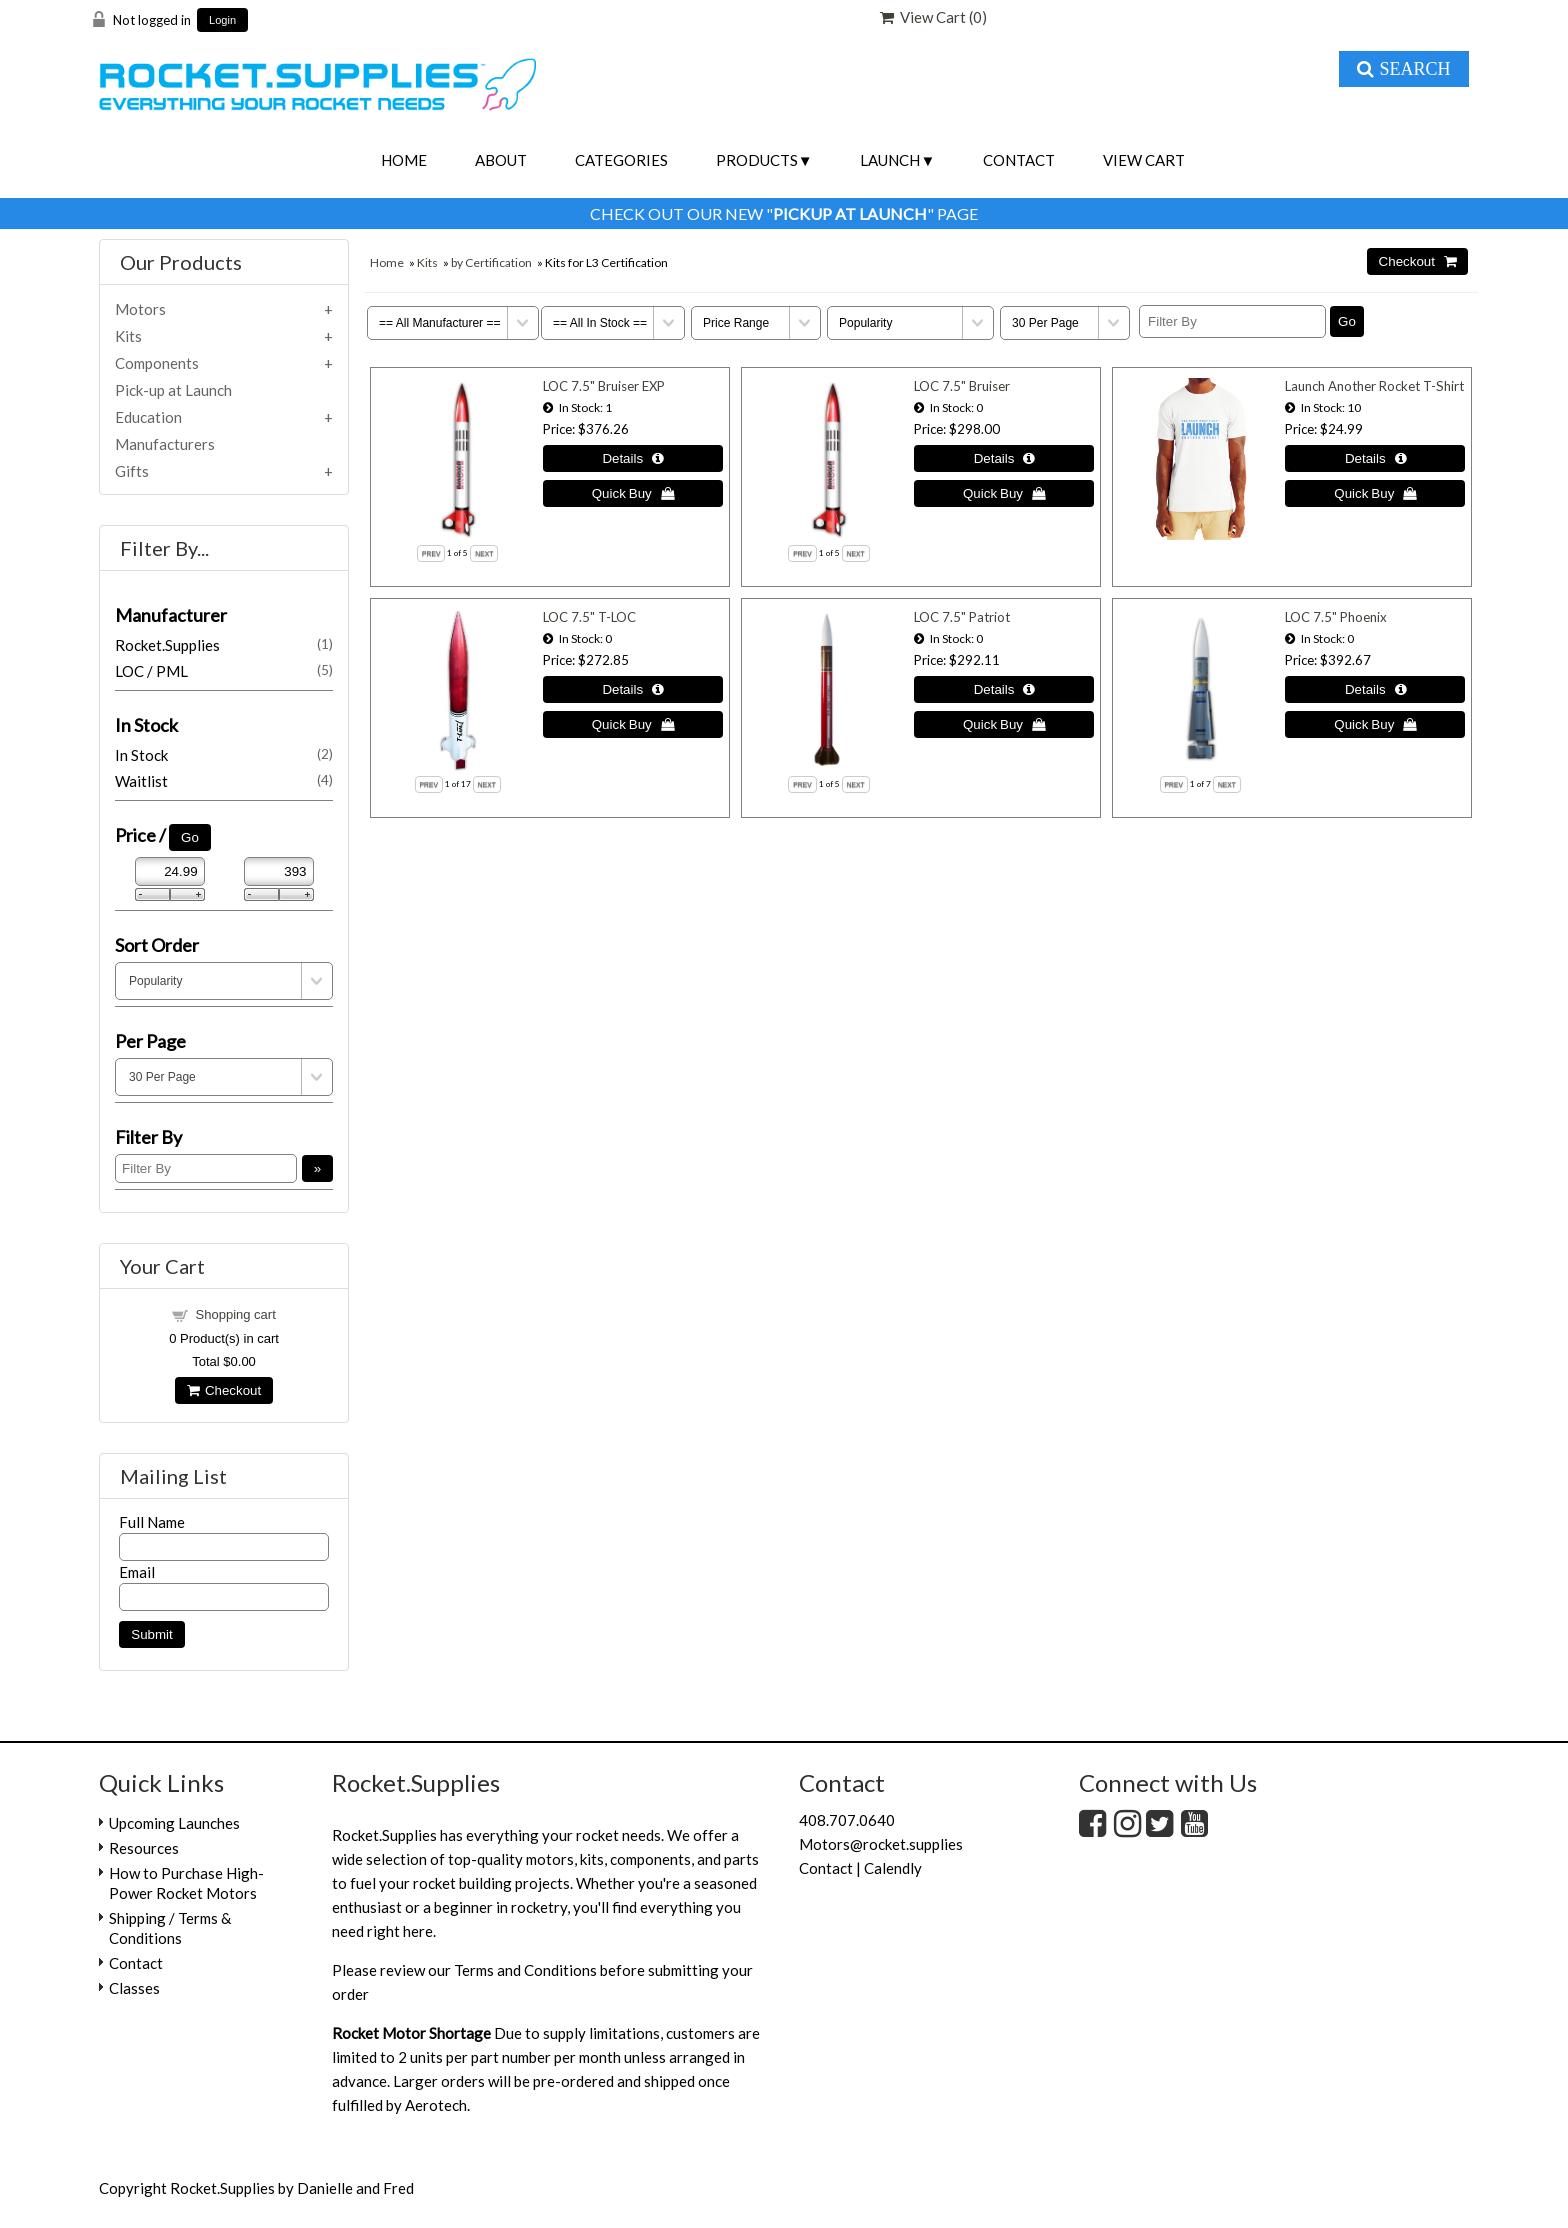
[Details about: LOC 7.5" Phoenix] (1375, 689)
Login (222, 20)
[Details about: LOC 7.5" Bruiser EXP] (633, 458)
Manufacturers (165, 444)
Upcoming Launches (174, 1823)
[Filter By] (1232, 321)
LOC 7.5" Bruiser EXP (604, 386)
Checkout (224, 1390)
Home (404, 160)
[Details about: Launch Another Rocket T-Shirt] (1375, 458)
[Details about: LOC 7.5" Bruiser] (1004, 458)
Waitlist (224, 781)
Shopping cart (236, 1314)
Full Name (152, 1522)
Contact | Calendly (860, 1868)
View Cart (1144, 160)
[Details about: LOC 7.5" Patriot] (1004, 689)
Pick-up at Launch (173, 390)
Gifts (132, 471)
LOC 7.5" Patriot (962, 617)
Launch (890, 160)
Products (757, 160)
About (501, 160)
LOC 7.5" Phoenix (1336, 617)
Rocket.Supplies (224, 645)
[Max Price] (279, 871)
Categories (621, 160)
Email (137, 1572)
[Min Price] (170, 871)
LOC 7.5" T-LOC (589, 617)
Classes (134, 1988)
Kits (427, 262)
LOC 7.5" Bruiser (962, 386)
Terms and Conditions (525, 1970)
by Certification (491, 262)
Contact (1019, 160)
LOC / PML (224, 671)
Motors (140, 309)
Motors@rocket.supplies (881, 1844)
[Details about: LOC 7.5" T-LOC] (633, 689)
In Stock (224, 755)
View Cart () (933, 17)
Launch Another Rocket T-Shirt (1374, 386)
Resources (144, 1848)
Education (148, 417)
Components (157, 363)
